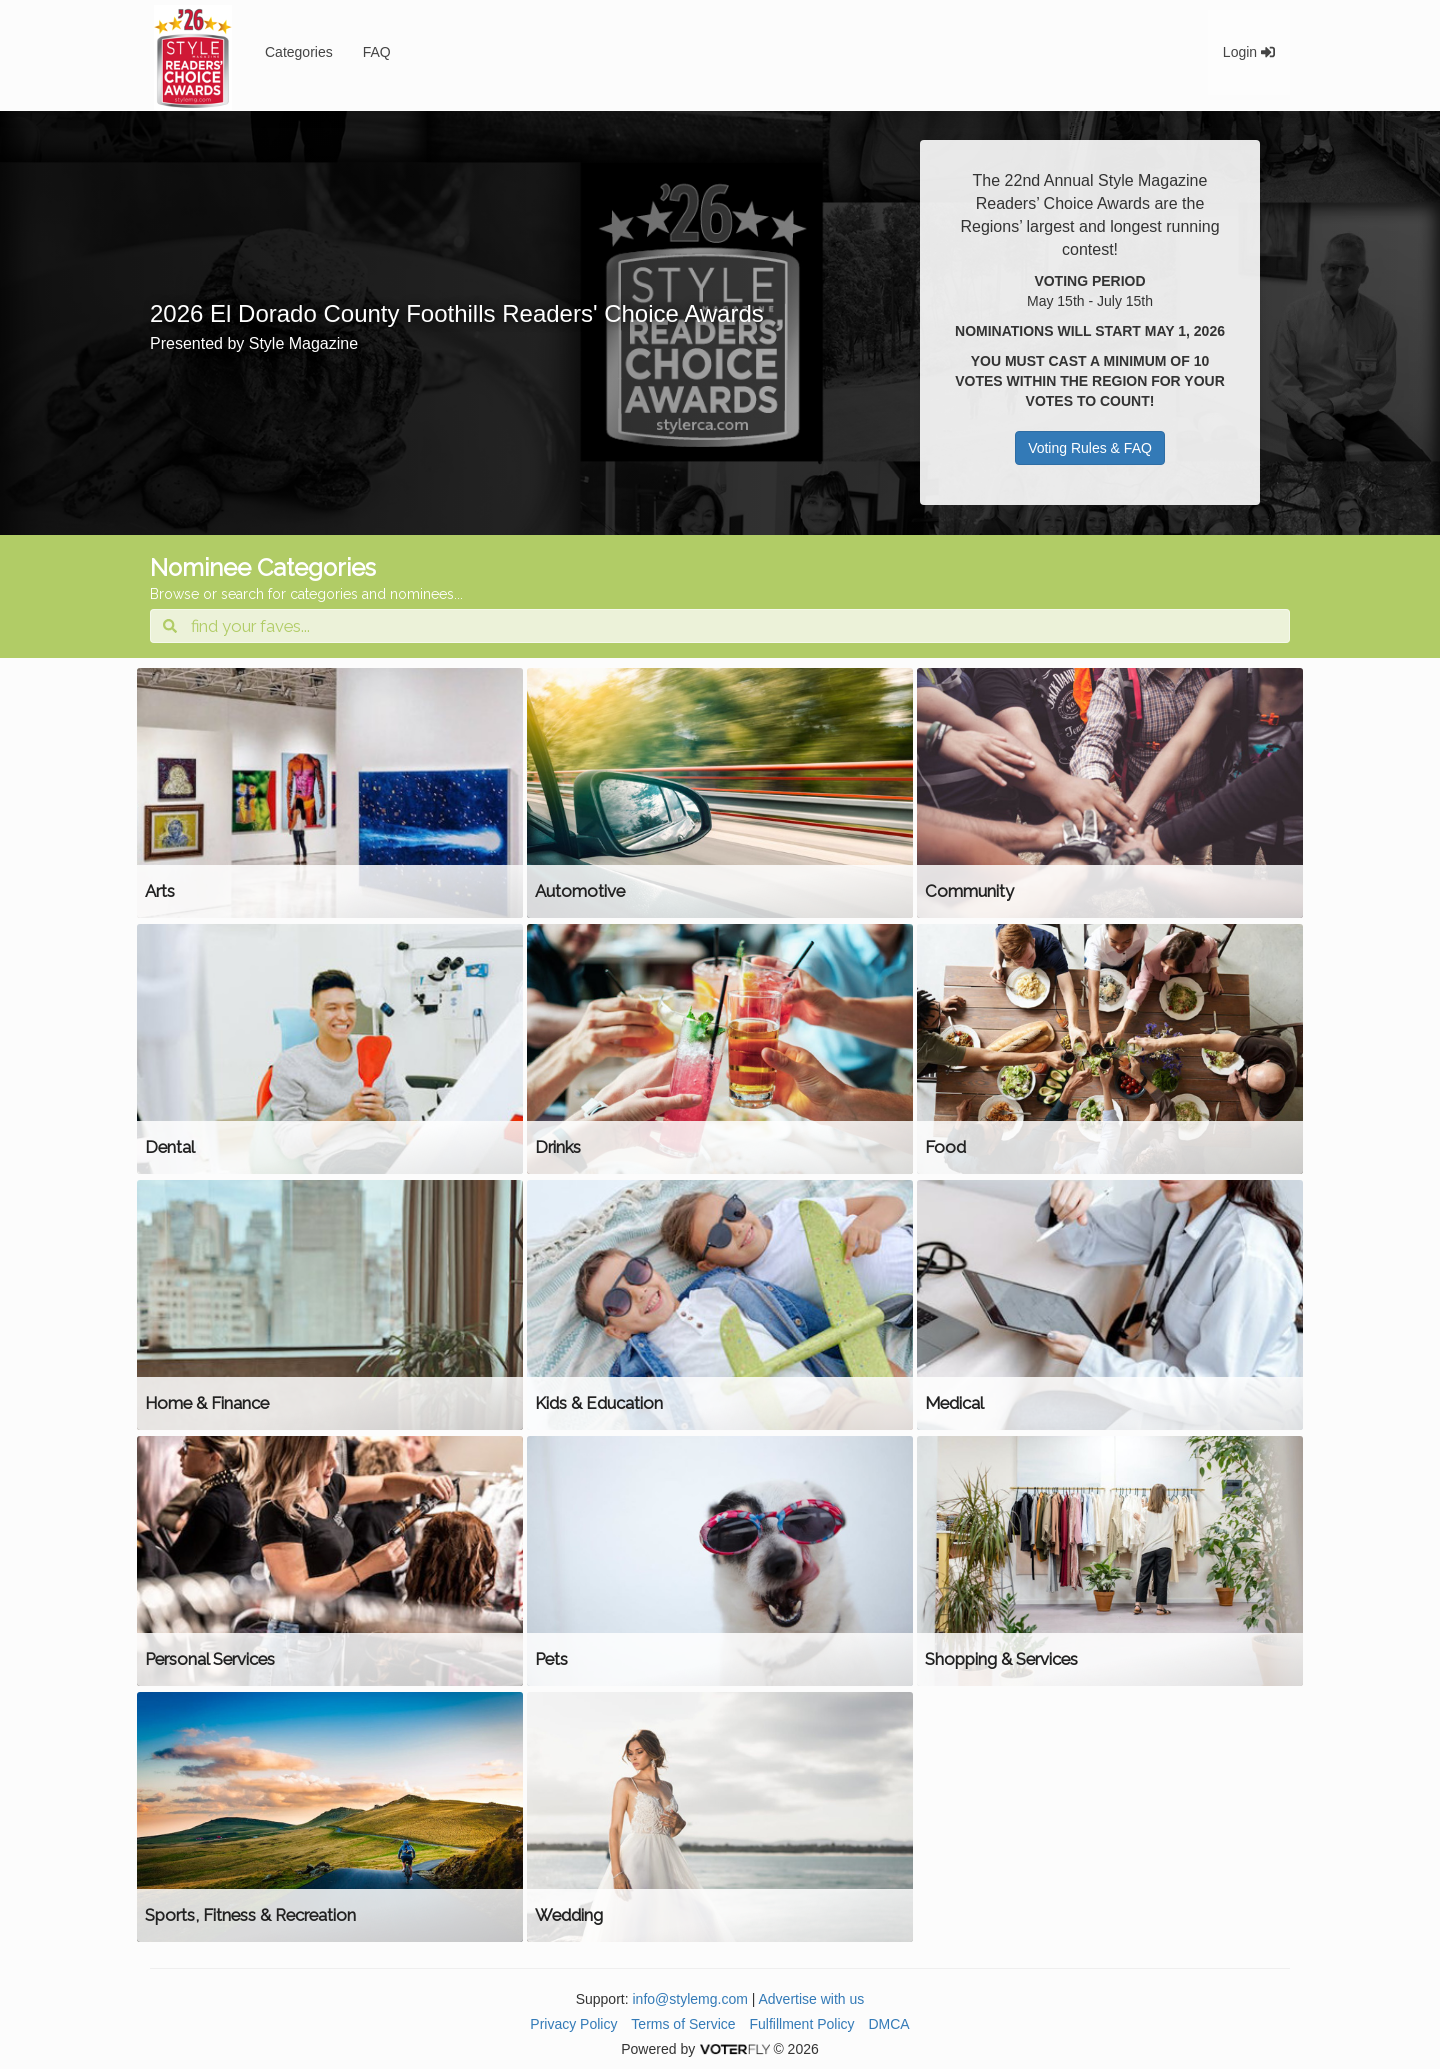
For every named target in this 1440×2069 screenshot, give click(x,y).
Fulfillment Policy (802, 2024)
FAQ (377, 52)
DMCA (888, 2024)
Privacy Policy (573, 2024)
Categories (299, 52)
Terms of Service (683, 2024)
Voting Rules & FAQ (1090, 448)
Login (1249, 52)
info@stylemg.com (689, 1999)
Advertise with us (812, 1999)
